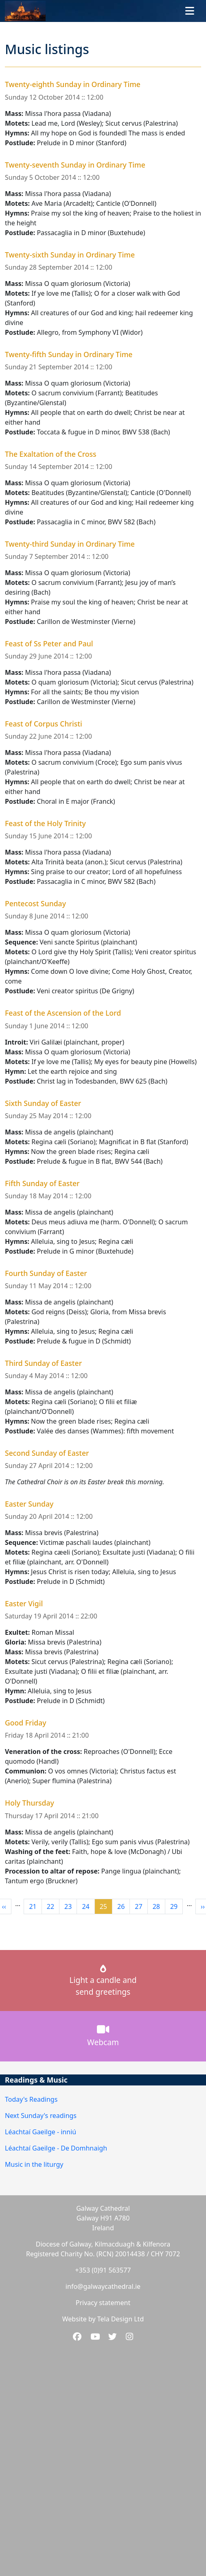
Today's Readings (31, 2099)
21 (35, 1906)
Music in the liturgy (34, 2164)
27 (140, 1906)
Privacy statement (103, 2302)
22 (52, 1906)
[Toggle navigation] (189, 11)
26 (123, 1906)
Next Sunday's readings (41, 2115)
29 (176, 1906)
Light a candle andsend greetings (102, 1981)
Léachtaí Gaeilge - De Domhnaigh (56, 2148)
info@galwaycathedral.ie (103, 2286)
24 (87, 1906)
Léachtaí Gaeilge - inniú (40, 2131)
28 (158, 1906)
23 (70, 1906)
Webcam (103, 2036)
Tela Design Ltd (120, 2318)
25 (105, 1906)
